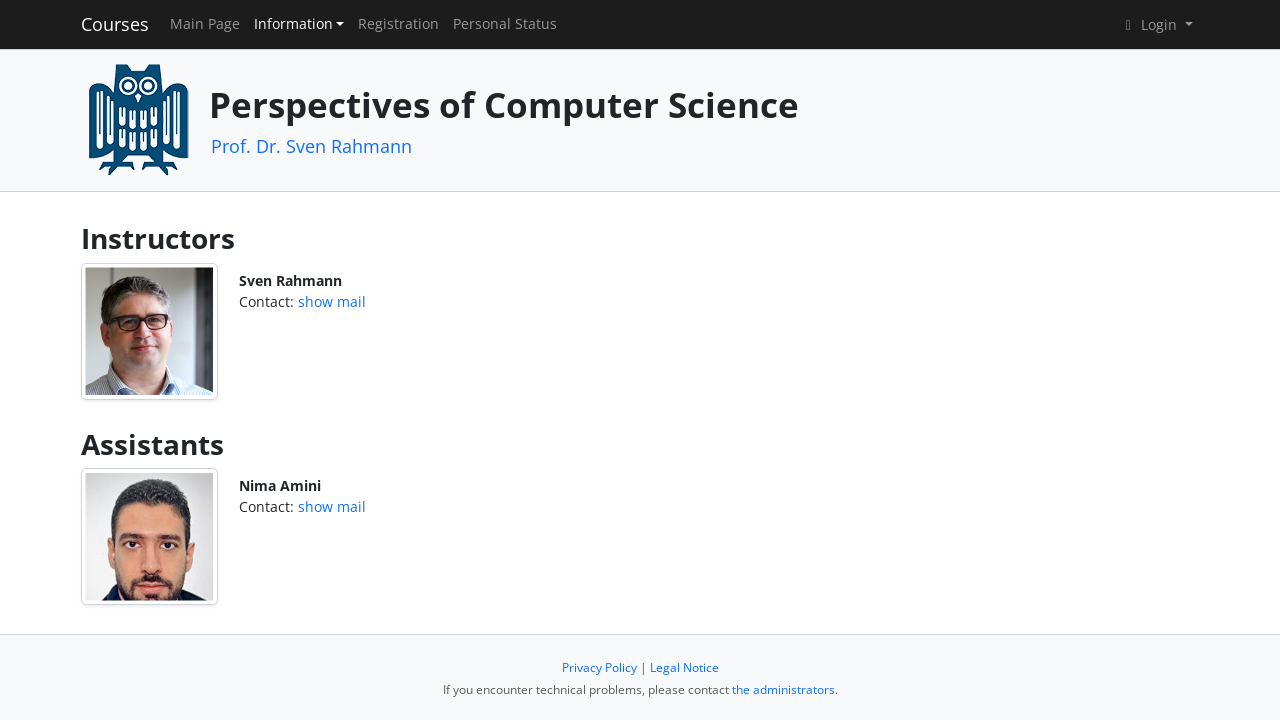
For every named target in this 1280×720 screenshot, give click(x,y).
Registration (398, 24)
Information (293, 24)
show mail (332, 301)
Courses (115, 24)
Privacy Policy (599, 667)
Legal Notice (684, 667)
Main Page (205, 24)
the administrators (783, 689)
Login (1150, 24)
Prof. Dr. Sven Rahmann (311, 146)
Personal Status (505, 24)
